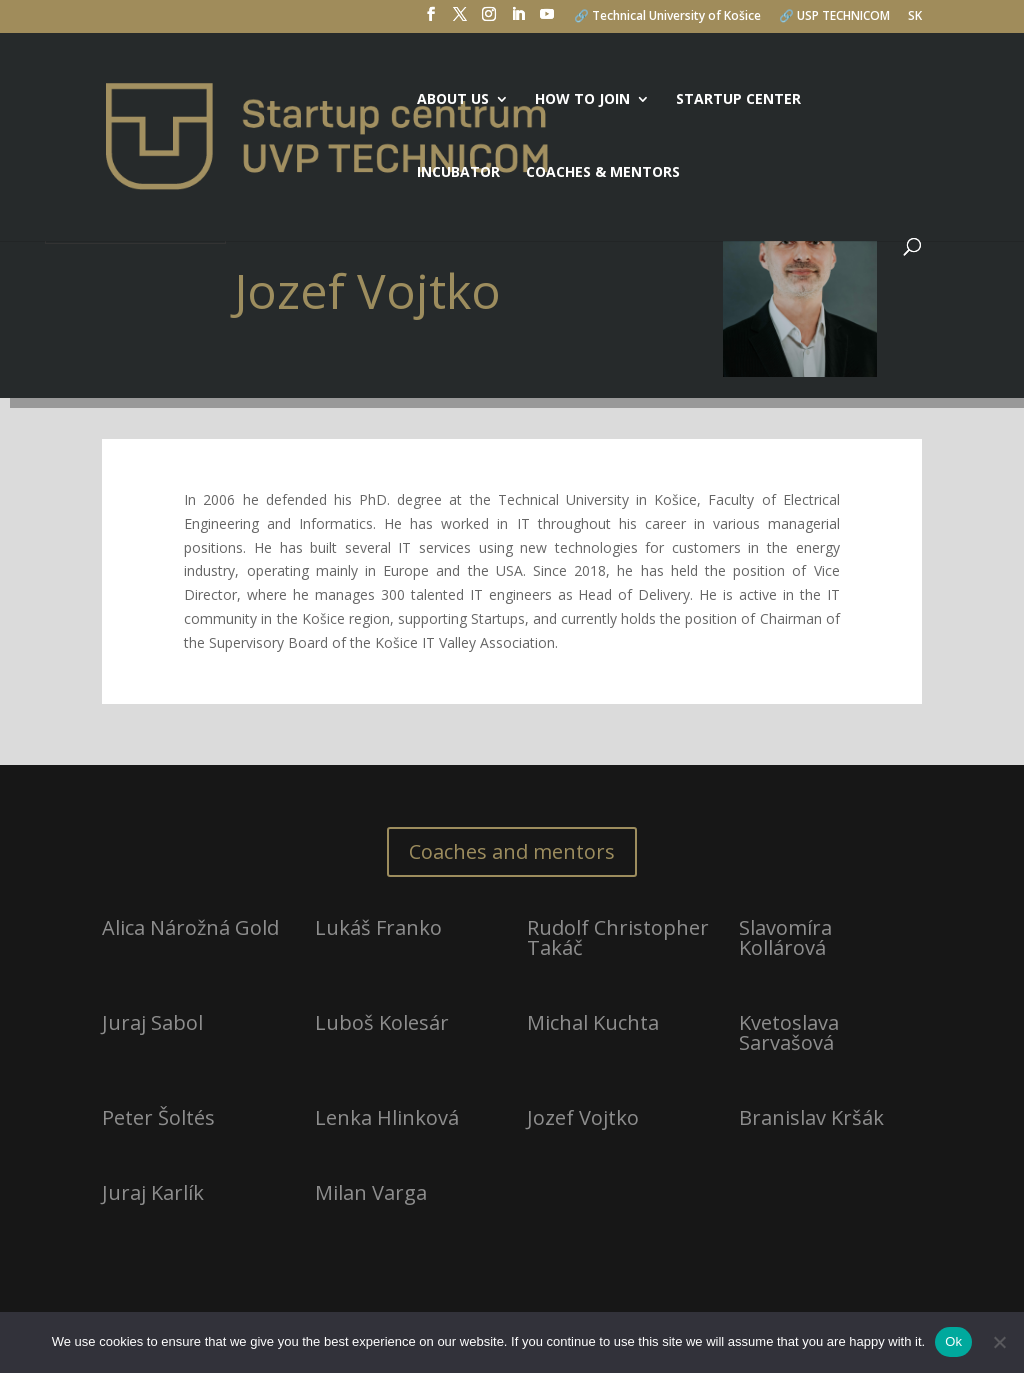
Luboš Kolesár (382, 1022)
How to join (582, 100)
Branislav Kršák (811, 1117)
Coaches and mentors (512, 851)
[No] (999, 1342)
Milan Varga (371, 1192)
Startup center (738, 100)
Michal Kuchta (593, 1022)
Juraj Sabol (152, 1022)
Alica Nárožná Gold (190, 927)
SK (915, 17)
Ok (953, 1341)
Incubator (458, 173)
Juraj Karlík (153, 1192)
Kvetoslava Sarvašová (789, 1032)
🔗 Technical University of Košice (667, 17)
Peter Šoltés (158, 1117)
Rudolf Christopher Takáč (618, 937)
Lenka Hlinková (387, 1117)
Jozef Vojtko (583, 1117)
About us (453, 100)
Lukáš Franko (378, 927)
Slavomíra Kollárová (785, 937)
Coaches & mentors (603, 173)
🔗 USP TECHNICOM (834, 17)
